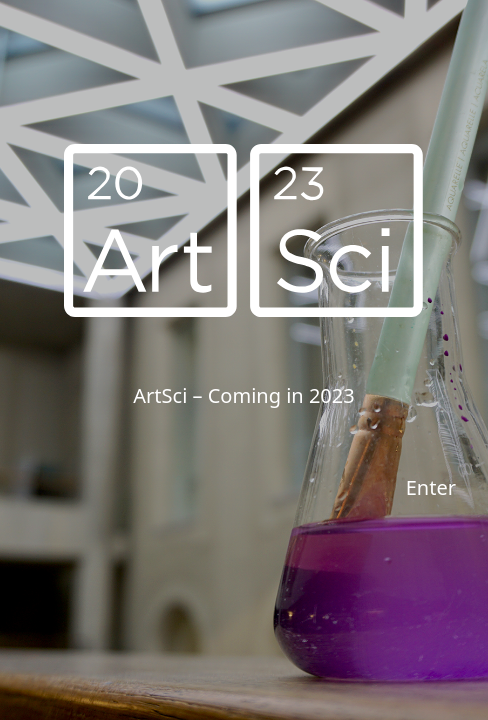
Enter (431, 487)
